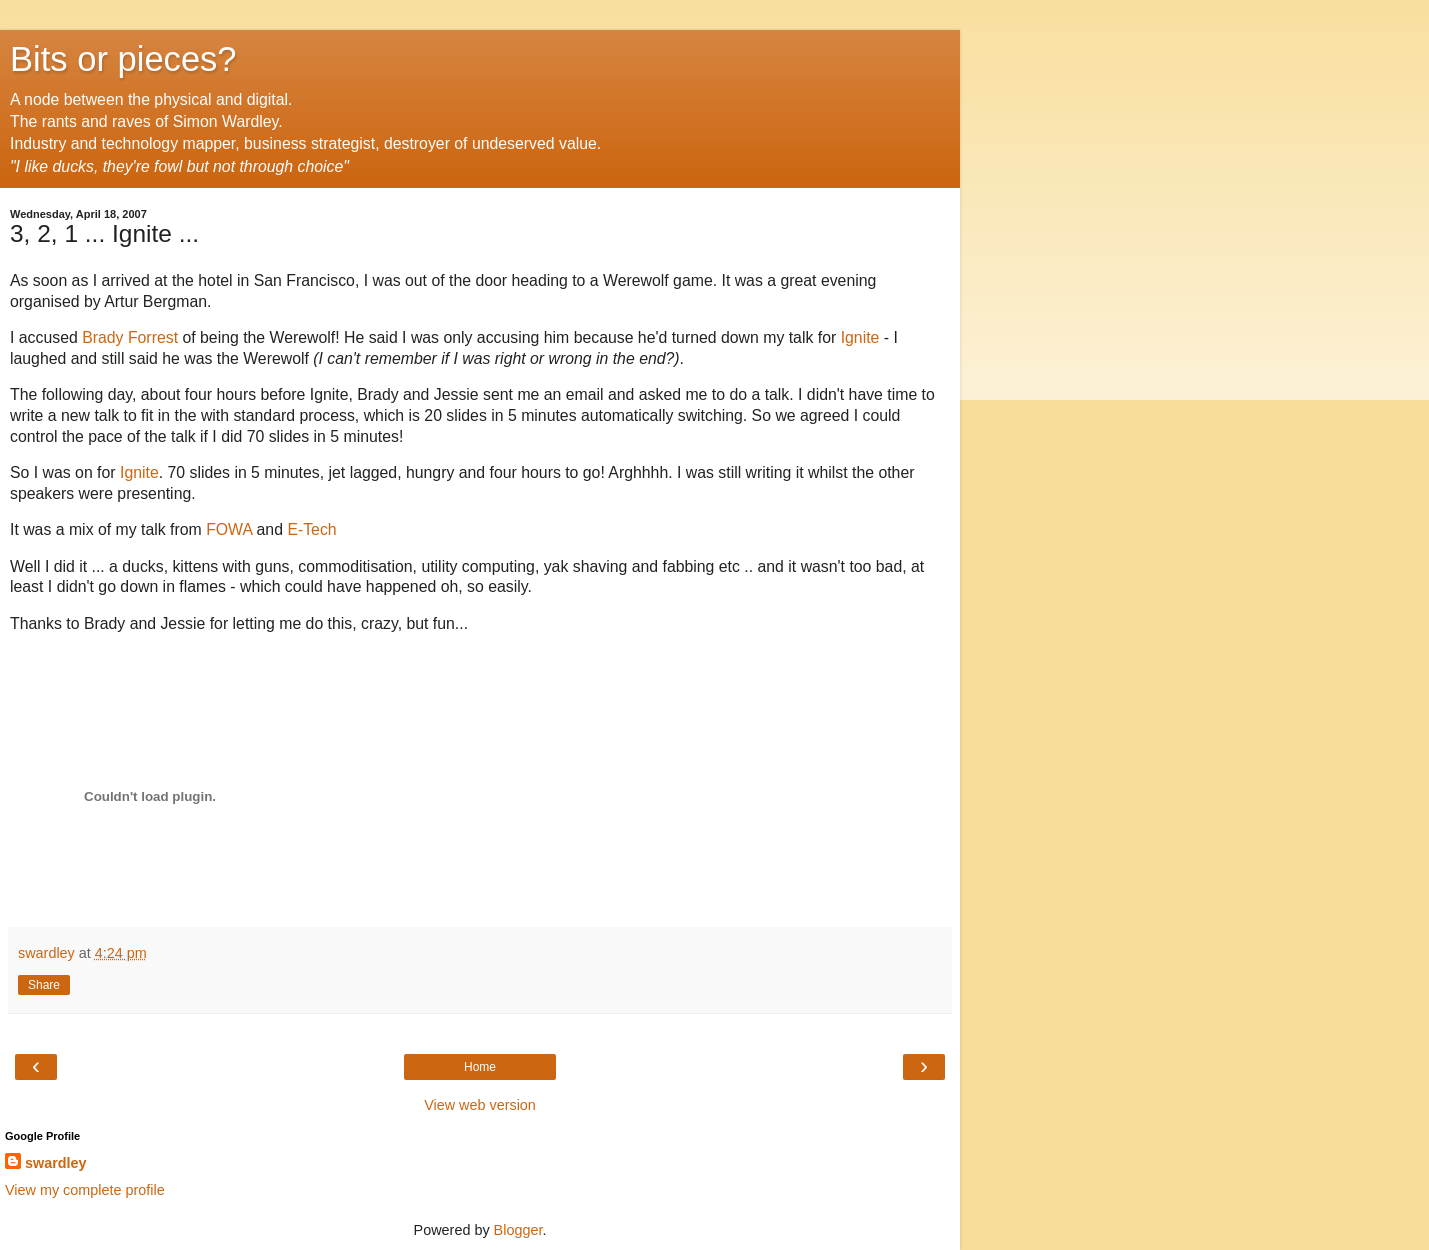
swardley (56, 1163)
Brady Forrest (130, 337)
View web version (480, 1105)
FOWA (229, 529)
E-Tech (311, 529)
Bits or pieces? (123, 59)
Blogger (518, 1230)
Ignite (860, 337)
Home (480, 1067)
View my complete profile (85, 1190)
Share (44, 985)
